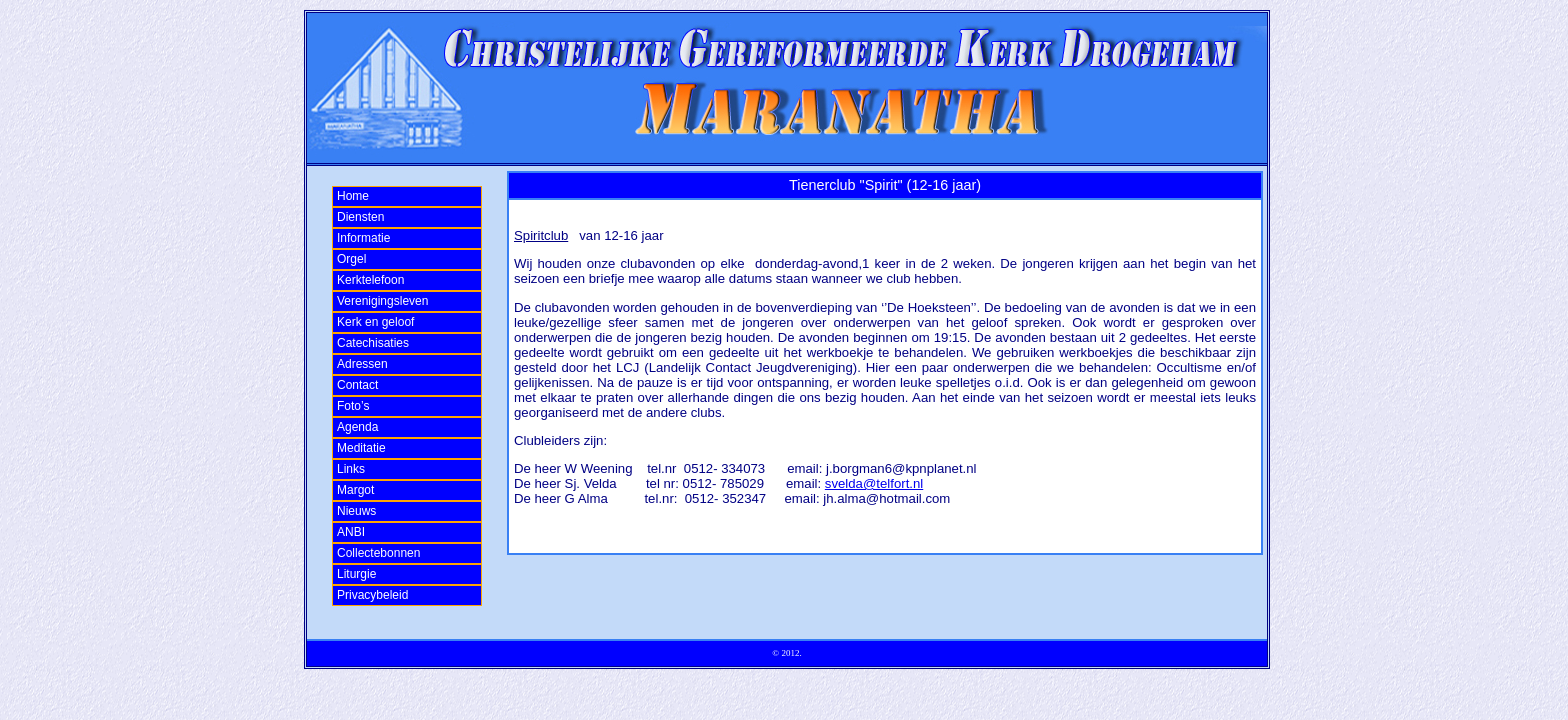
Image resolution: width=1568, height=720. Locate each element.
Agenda (357, 427)
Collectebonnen (378, 553)
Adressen (362, 364)
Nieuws (356, 511)
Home (353, 196)
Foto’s (353, 406)
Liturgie (356, 574)
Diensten (360, 217)
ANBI (351, 532)
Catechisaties (373, 343)
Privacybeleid (372, 595)
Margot (355, 490)
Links (351, 469)
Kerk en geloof (375, 322)
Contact (357, 385)
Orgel (351, 259)
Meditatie (361, 448)
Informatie (363, 238)
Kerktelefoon (370, 280)
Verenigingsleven (382, 301)
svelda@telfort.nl (874, 483)
